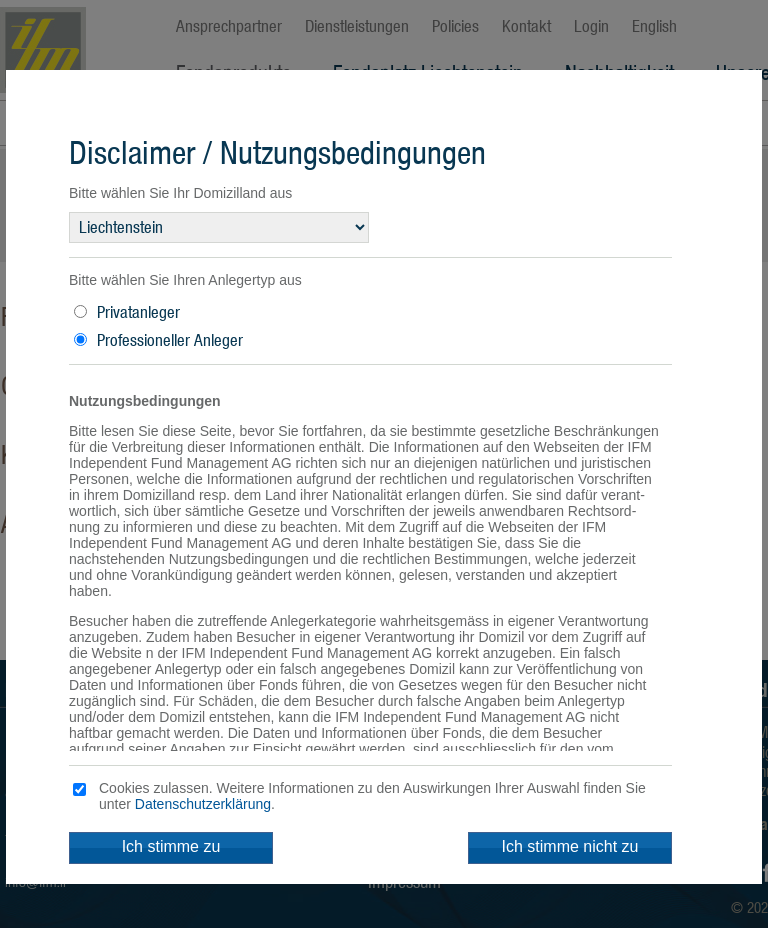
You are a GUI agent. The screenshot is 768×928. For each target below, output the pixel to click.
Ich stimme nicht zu (570, 846)
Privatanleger (138, 312)
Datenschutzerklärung (203, 804)
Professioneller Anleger (170, 340)
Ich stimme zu (171, 846)
